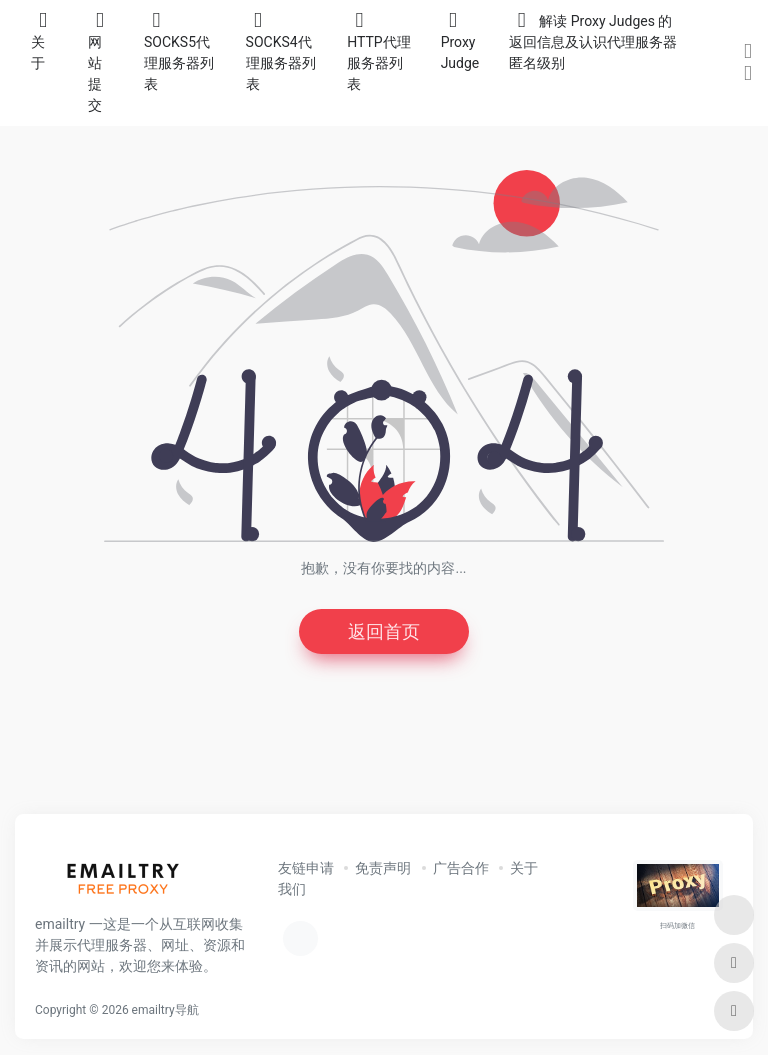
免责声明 (383, 868)
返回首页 (384, 631)
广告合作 (461, 868)
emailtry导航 (165, 1010)
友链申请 (306, 868)
